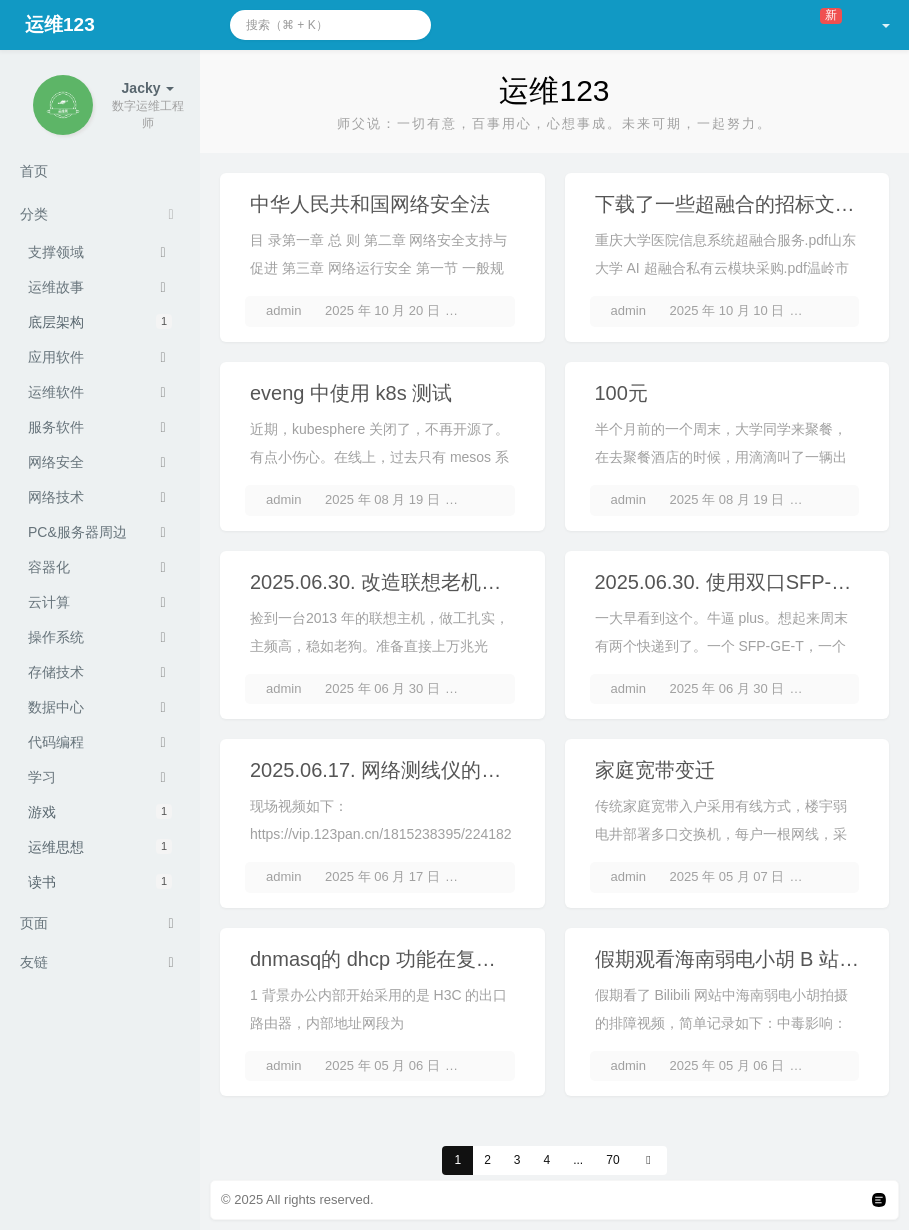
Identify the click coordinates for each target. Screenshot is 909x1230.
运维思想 (100, 847)
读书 (100, 882)
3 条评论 (485, 499)
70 (612, 1160)
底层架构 (100, 322)
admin (283, 310)
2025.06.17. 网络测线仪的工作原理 (405, 770)
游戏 (100, 812)
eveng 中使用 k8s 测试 (351, 393)
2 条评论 (485, 688)
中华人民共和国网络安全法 (370, 204)
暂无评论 (486, 310)
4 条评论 (829, 876)
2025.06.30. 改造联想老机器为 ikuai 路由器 (441, 582)
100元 (621, 393)
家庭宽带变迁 (655, 770)
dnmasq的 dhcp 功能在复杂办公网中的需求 (443, 959)
